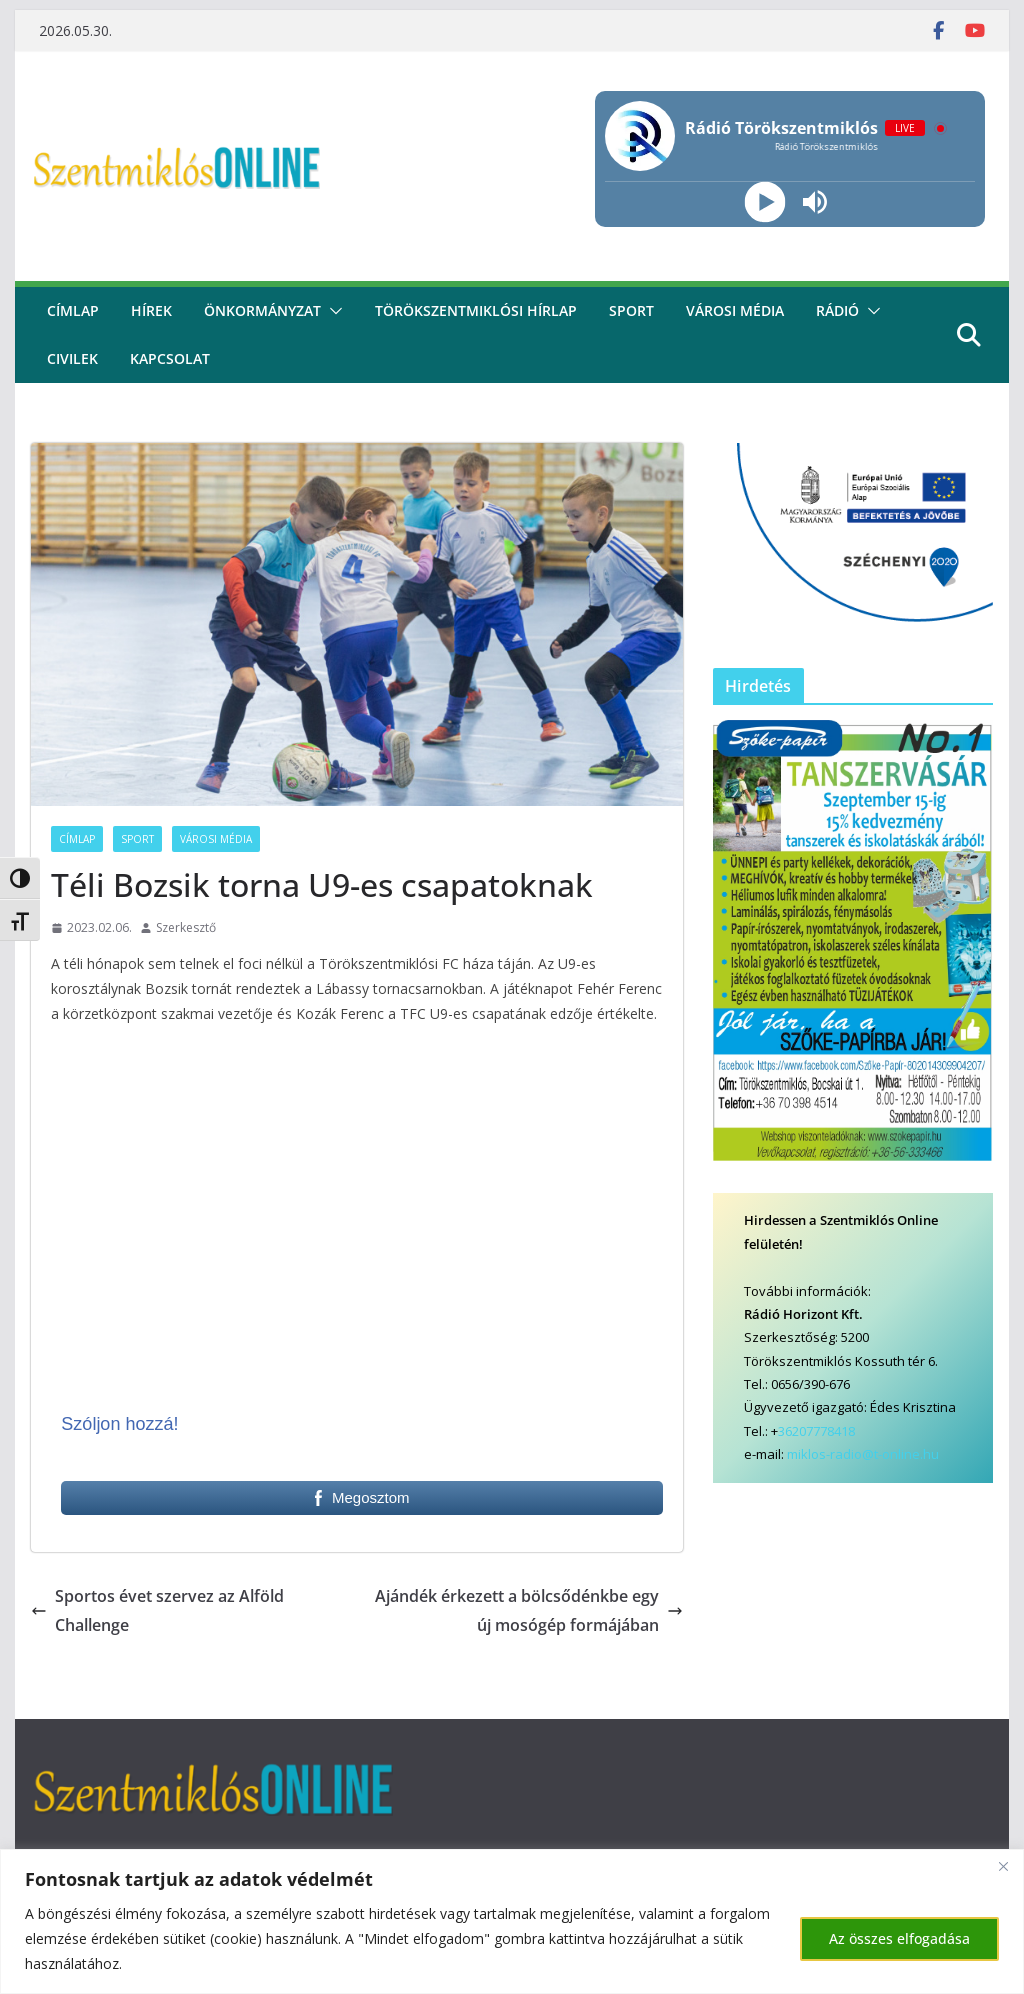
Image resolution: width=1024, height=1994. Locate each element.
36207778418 (816, 1431)
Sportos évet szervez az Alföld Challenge (157, 1610)
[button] (332, 311)
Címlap (77, 839)
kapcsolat (170, 358)
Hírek (151, 310)
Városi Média (216, 839)
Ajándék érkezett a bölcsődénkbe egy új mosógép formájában (529, 1610)
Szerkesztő (186, 927)
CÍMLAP (73, 310)
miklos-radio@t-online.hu (863, 1454)
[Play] (765, 202)
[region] (512, 1921)
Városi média (735, 310)
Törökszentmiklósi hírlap (476, 310)
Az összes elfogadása (899, 1938)
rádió (837, 310)
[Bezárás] (1003, 1866)
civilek (72, 358)
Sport (631, 310)
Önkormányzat (262, 310)
